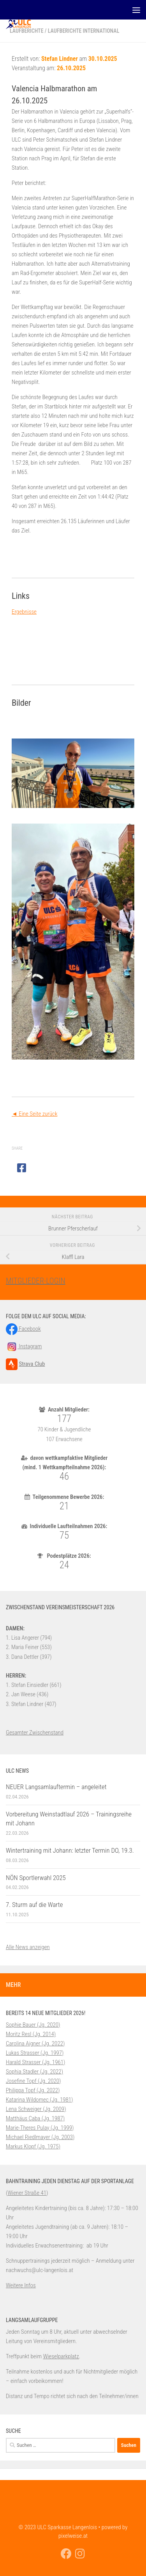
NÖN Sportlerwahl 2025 (36, 1878)
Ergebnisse (24, 611)
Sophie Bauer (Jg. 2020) (33, 2024)
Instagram (24, 1346)
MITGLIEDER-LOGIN (35, 1280)
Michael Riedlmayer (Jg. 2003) (40, 2137)
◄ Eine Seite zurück (34, 1113)
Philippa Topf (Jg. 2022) (33, 2090)
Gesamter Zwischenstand (34, 1732)
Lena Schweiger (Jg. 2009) (36, 2109)
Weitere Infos (21, 2285)
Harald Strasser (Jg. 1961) (35, 2062)
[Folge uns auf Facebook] (66, 2553)
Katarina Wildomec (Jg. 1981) (39, 2099)
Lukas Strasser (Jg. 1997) (35, 2052)
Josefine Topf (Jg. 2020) (33, 2080)
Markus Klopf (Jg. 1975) (33, 2146)
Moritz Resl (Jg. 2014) (31, 2034)
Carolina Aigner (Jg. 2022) (35, 2043)
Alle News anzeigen (28, 1947)
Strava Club (32, 1363)
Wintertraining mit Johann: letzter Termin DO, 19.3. (70, 1850)
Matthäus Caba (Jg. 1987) (35, 2118)
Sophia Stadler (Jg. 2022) (34, 2071)
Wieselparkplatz (61, 2356)
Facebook (23, 1328)
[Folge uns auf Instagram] (80, 2553)
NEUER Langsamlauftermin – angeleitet (56, 1787)
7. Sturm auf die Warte (34, 1904)
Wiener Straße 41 (27, 2192)
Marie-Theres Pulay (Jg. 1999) (40, 2127)
